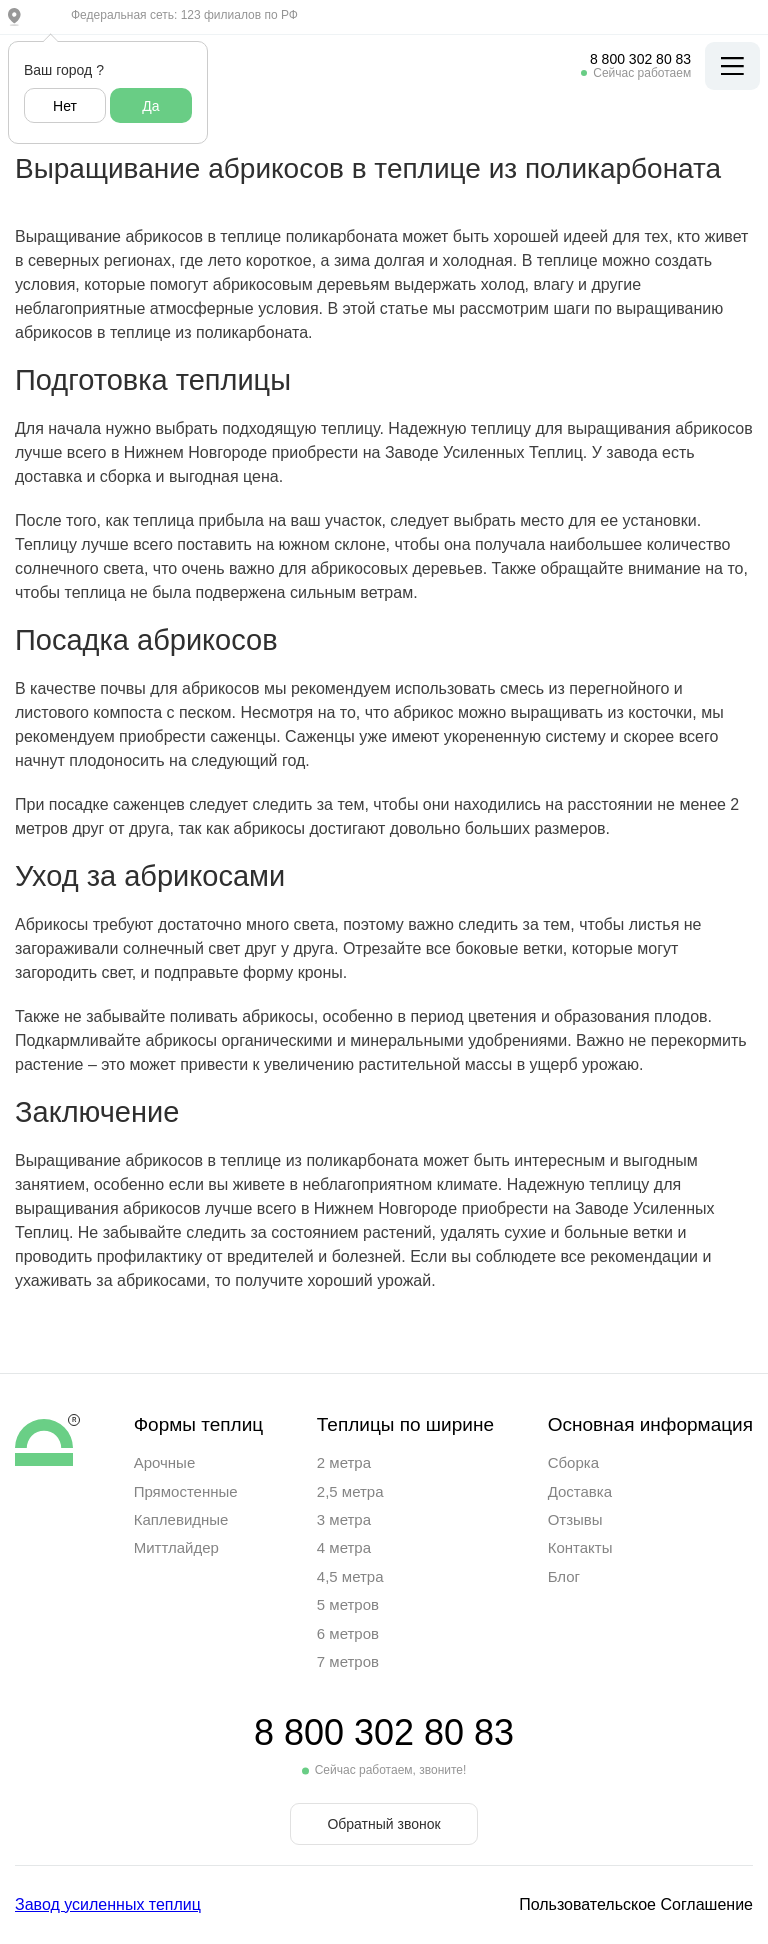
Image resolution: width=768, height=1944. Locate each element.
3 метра (344, 1519)
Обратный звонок (383, 1824)
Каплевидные (181, 1519)
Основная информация (650, 1424)
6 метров (348, 1633)
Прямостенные (186, 1491)
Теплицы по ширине (405, 1424)
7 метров (348, 1661)
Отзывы (575, 1519)
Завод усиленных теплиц (108, 1904)
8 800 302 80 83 (640, 59)
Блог (564, 1576)
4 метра (344, 1547)
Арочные (165, 1462)
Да (150, 106)
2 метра (344, 1462)
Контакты (580, 1547)
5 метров (348, 1604)
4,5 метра (350, 1576)
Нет (65, 106)
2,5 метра (350, 1491)
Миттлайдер (176, 1547)
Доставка (580, 1491)
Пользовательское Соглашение (636, 1904)
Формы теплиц (199, 1424)
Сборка (573, 1462)
